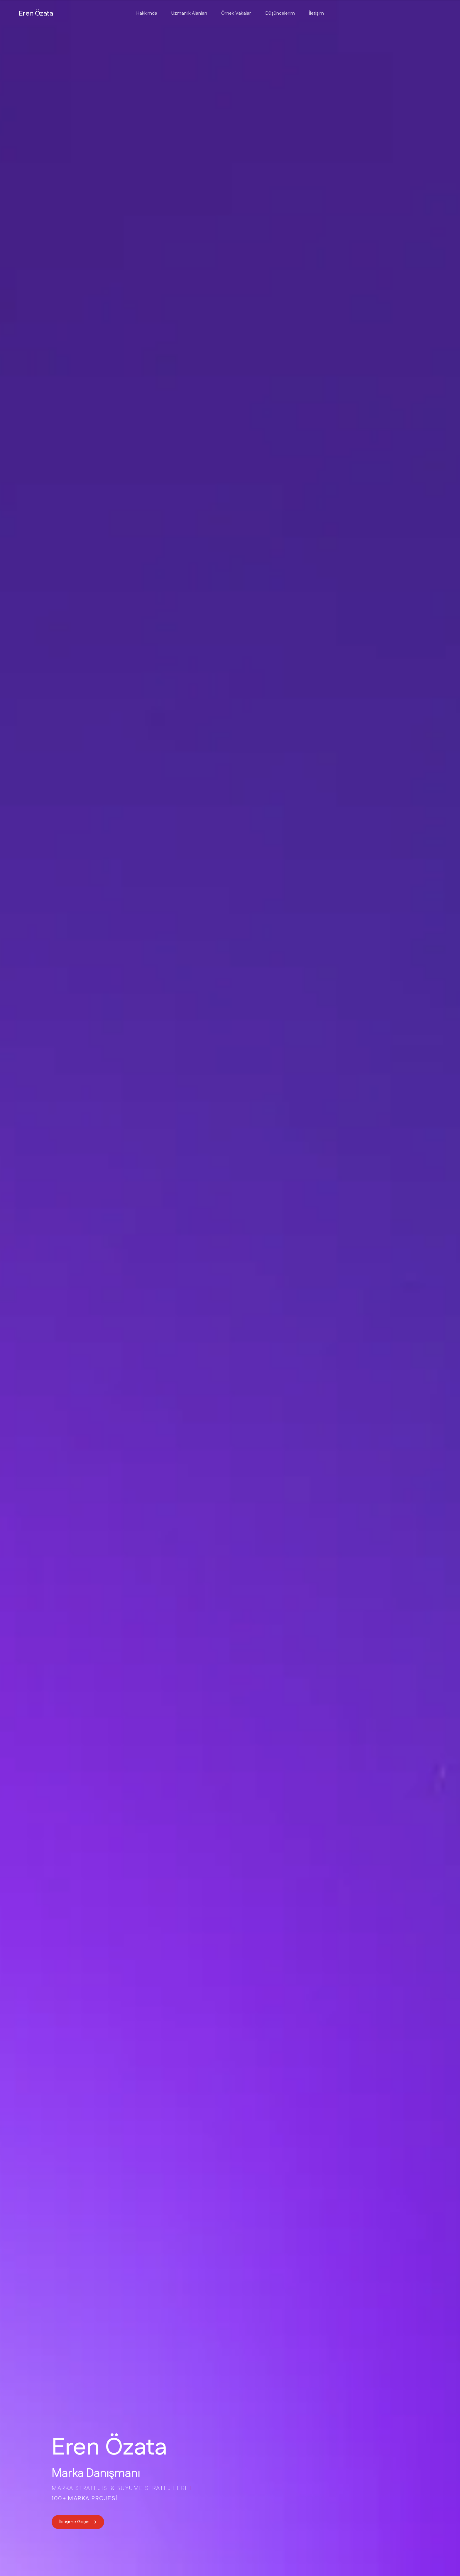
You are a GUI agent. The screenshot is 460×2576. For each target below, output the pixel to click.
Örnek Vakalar (236, 13)
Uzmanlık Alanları (189, 13)
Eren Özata (36, 13)
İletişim (316, 13)
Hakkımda (146, 13)
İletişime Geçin (78, 2521)
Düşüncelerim (280, 13)
